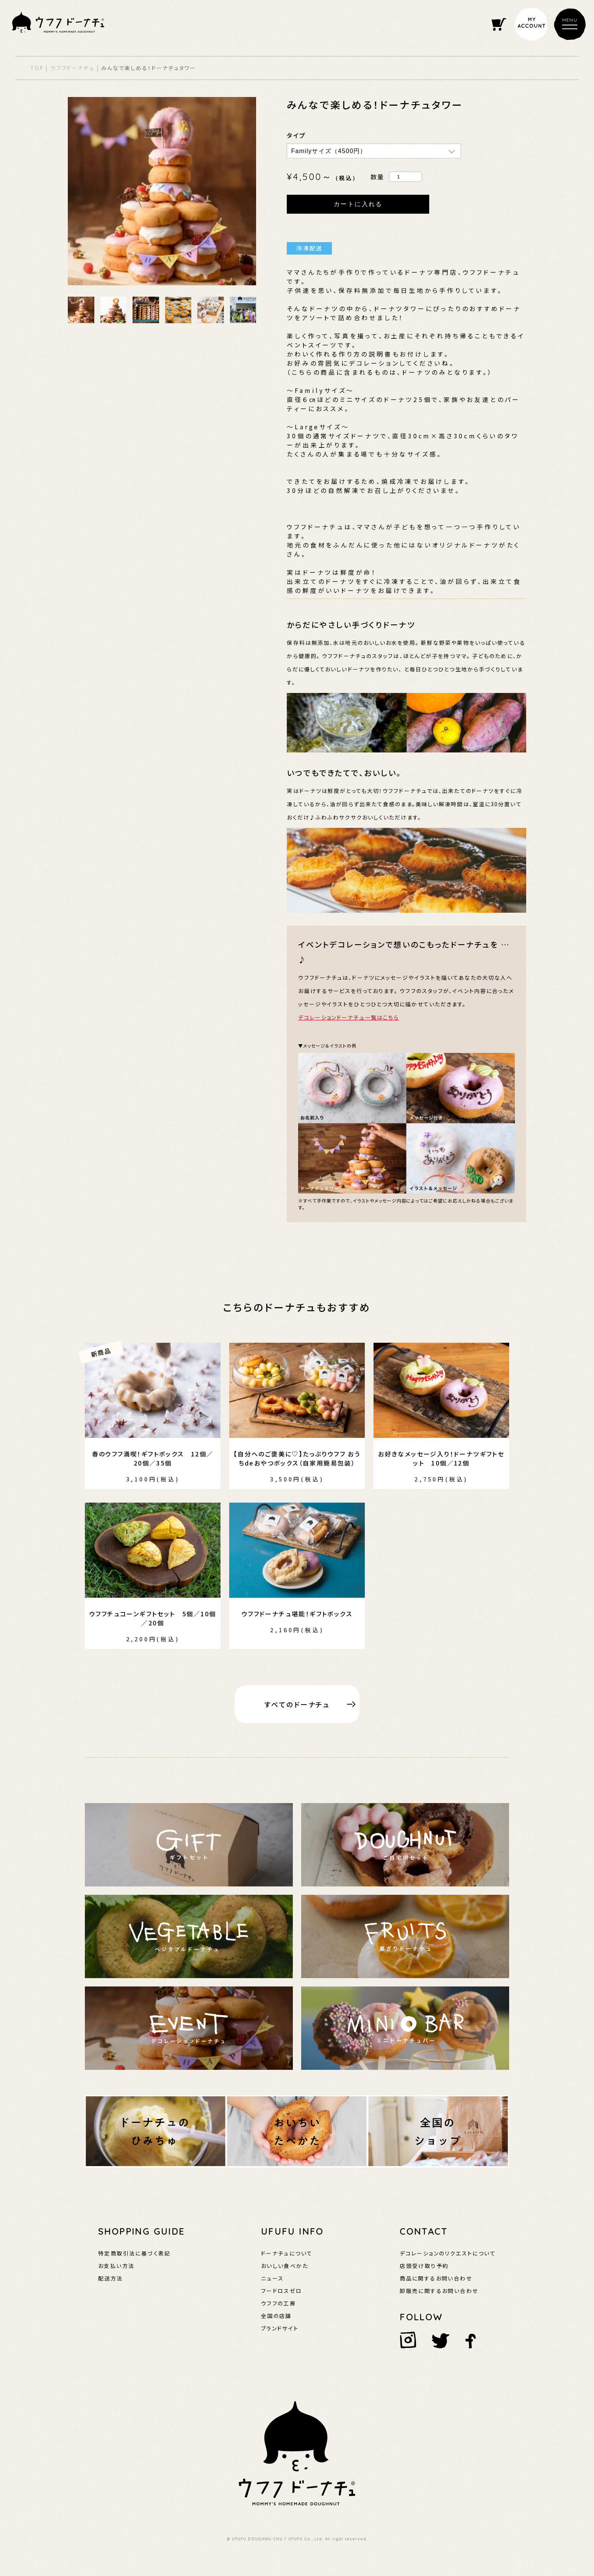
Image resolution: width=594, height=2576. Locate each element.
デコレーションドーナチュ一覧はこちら (348, 1017)
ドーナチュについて (287, 2253)
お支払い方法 (116, 2265)
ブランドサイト (280, 2328)
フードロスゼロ (281, 2290)
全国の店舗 (276, 2315)
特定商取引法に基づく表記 (134, 2253)
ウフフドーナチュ (72, 68)
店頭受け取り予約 (424, 2265)
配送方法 (110, 2278)
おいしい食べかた (284, 2265)
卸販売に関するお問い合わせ (439, 2290)
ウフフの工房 (278, 2303)
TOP (37, 68)
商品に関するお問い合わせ (436, 2278)
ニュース (272, 2278)
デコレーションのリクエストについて (448, 2253)
